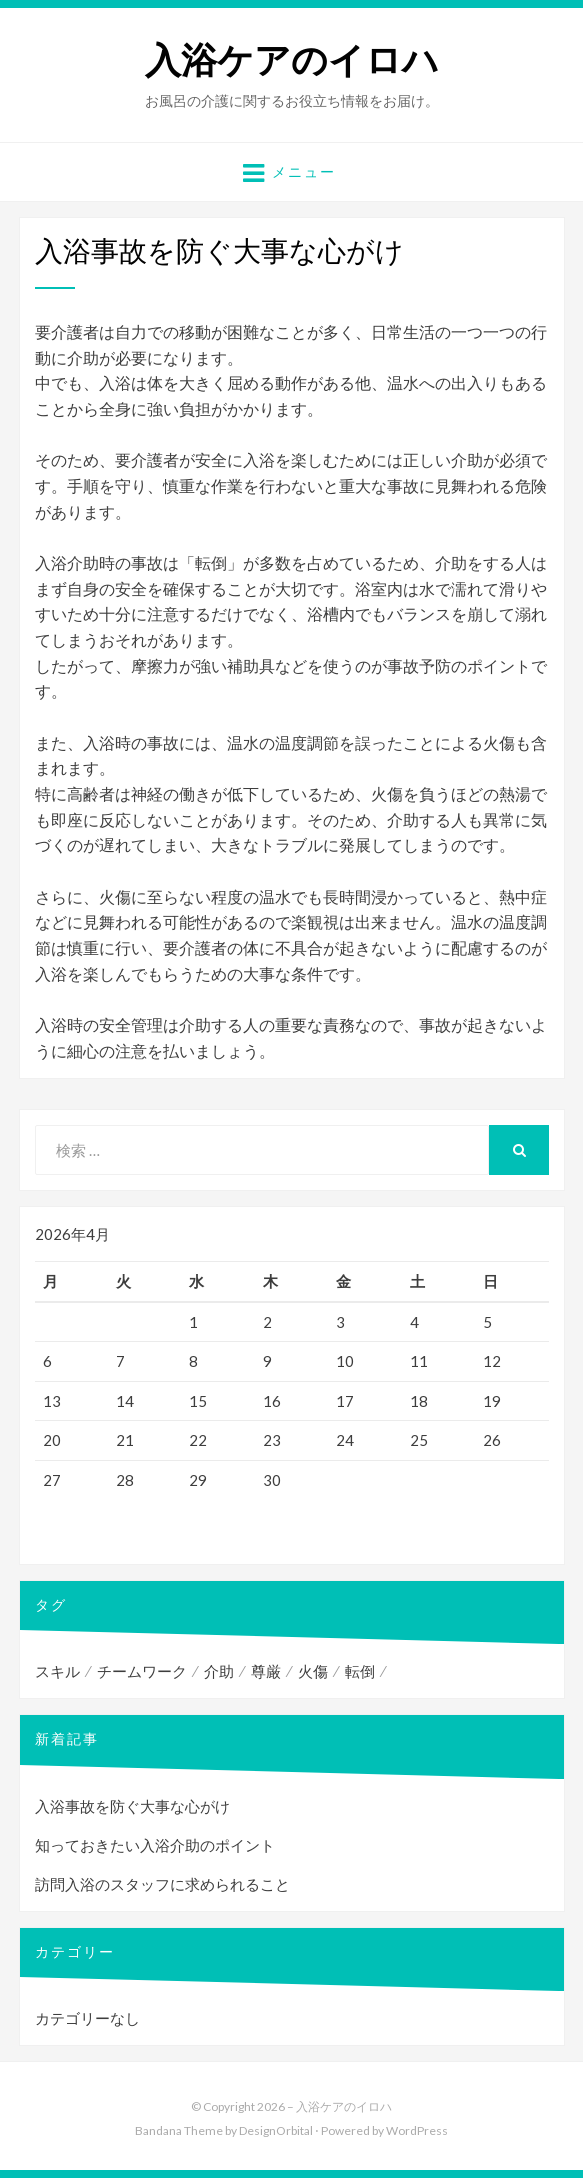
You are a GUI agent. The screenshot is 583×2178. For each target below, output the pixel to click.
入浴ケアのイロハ (292, 60)
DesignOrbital (276, 2130)
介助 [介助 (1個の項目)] (219, 1671)
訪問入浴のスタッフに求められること (162, 1884)
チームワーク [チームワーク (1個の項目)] (142, 1671)
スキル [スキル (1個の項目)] (57, 1671)
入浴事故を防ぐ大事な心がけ (132, 1806)
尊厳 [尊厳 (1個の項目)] (266, 1671)
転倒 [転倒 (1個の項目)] (360, 1671)
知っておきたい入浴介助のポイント (155, 1845)
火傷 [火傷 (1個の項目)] (313, 1671)
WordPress (417, 2130)
